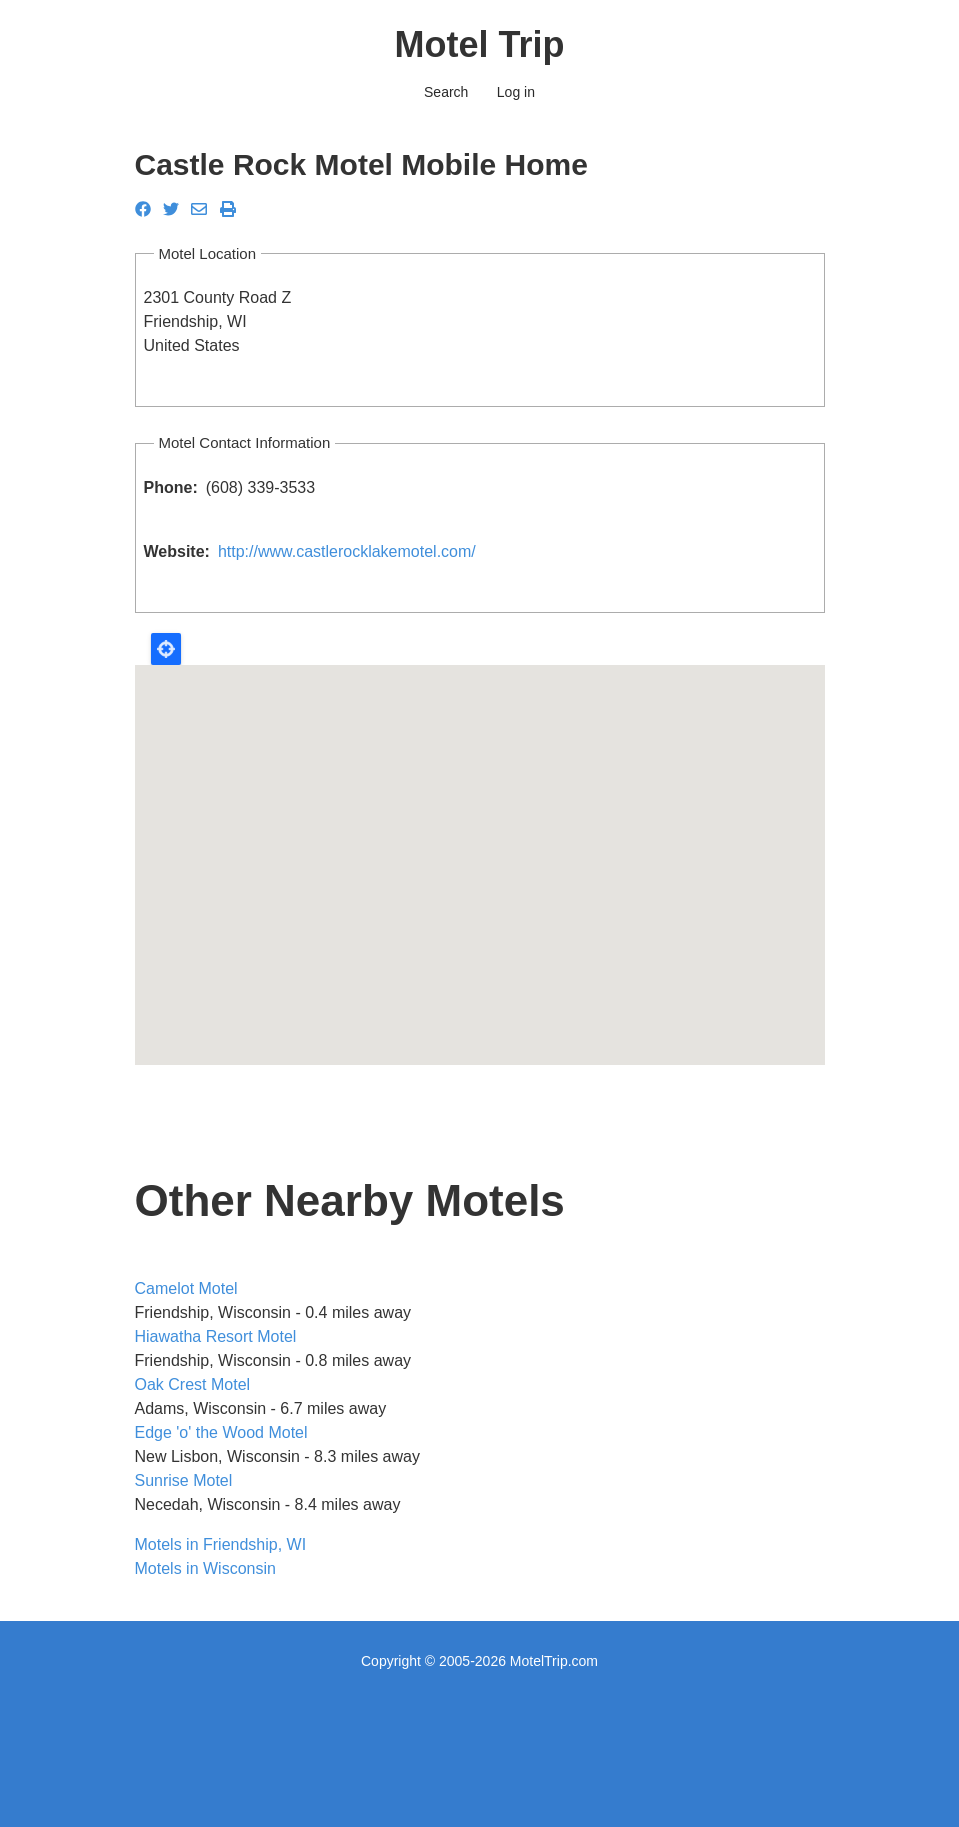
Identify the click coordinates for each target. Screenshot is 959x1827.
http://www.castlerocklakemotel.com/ (347, 551)
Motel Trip (480, 44)
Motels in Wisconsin (205, 1568)
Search (446, 92)
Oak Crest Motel (193, 1384)
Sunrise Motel (184, 1480)
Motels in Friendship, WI (221, 1544)
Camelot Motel (186, 1288)
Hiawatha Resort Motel (216, 1336)
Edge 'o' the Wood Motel (221, 1432)
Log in (516, 92)
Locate (166, 649)
